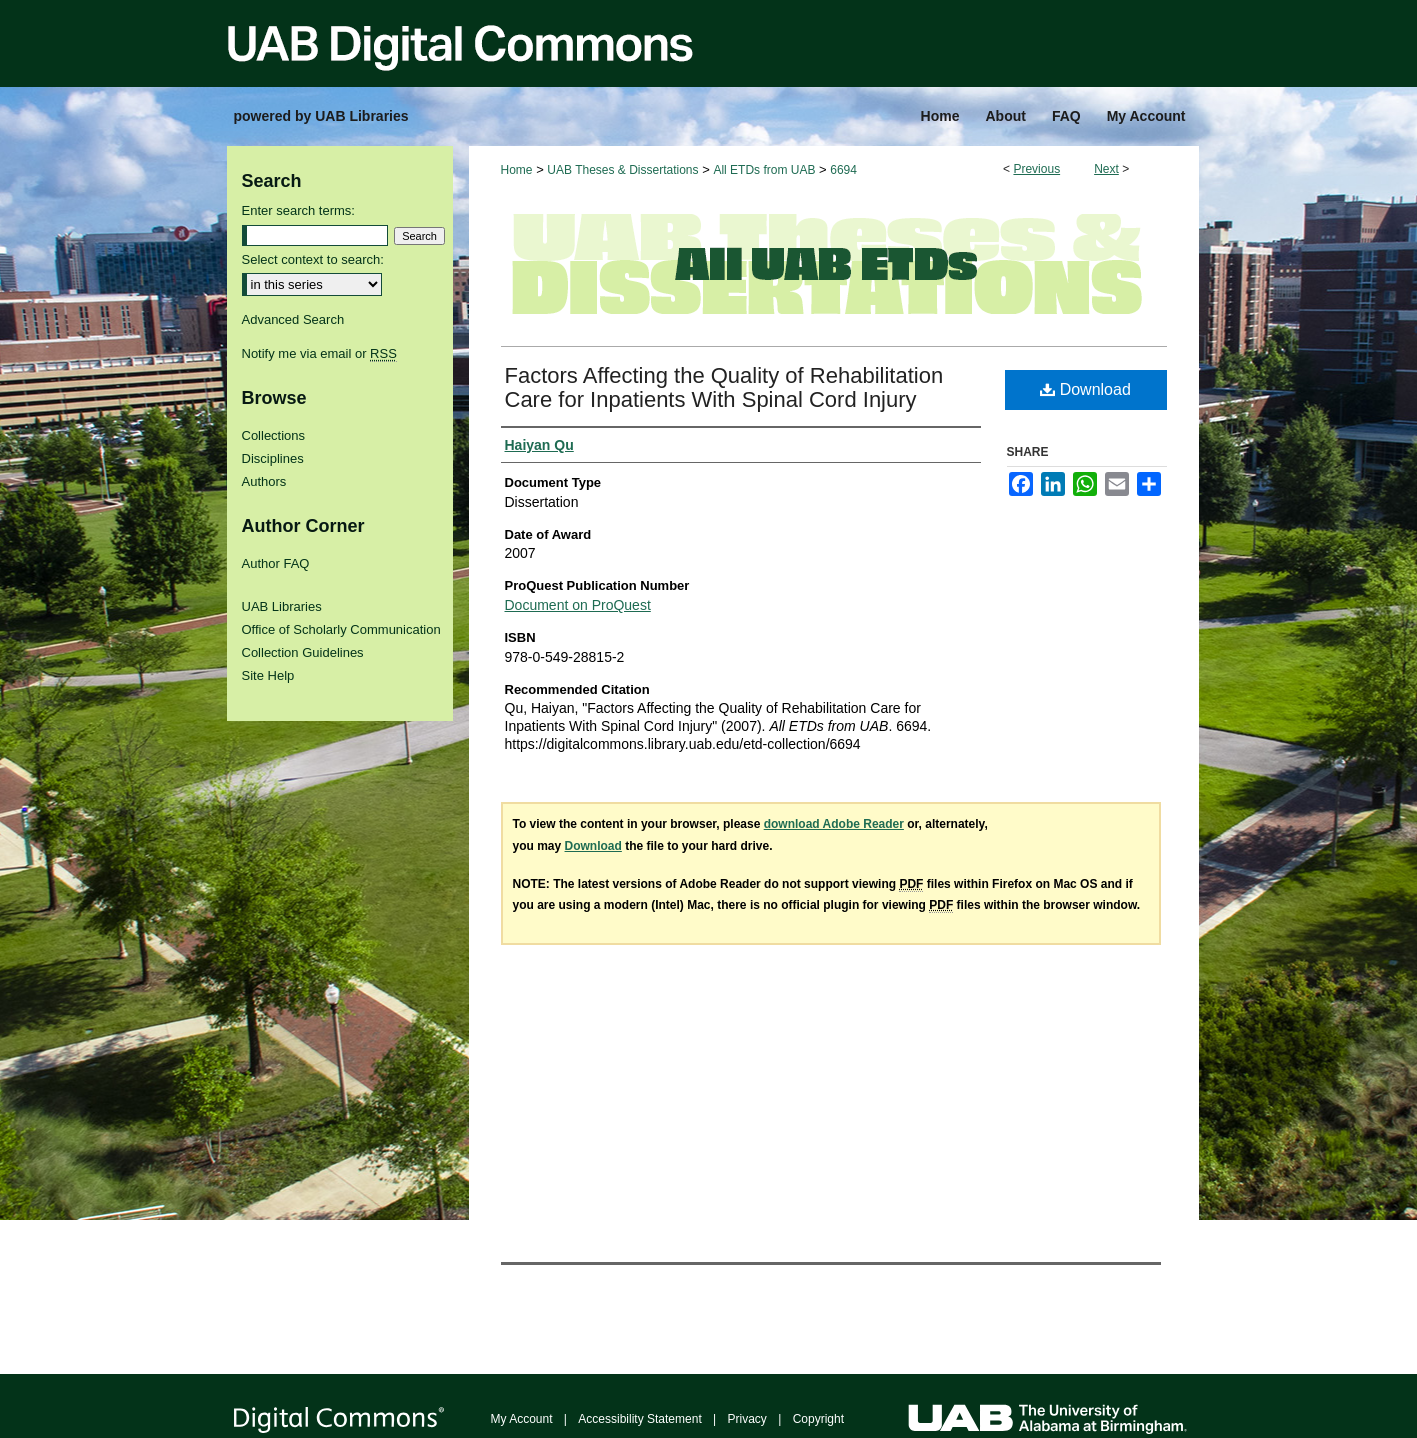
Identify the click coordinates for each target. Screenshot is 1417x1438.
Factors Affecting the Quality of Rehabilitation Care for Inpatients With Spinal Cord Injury (724, 387)
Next (1106, 169)
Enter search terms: (298, 210)
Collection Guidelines (303, 652)
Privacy (747, 1419)
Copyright (818, 1419)
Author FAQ (276, 563)
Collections (274, 435)
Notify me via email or (319, 353)
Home (517, 170)
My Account (522, 1419)
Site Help (268, 675)
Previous (1036, 169)
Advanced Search (293, 319)
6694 (843, 170)
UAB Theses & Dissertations (622, 170)
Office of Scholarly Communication (341, 629)
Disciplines (273, 458)
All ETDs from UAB (764, 170)
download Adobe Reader (834, 824)
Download (1085, 389)
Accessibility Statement (639, 1419)
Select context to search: (313, 259)
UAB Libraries (282, 606)
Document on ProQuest (578, 605)
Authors (264, 481)
